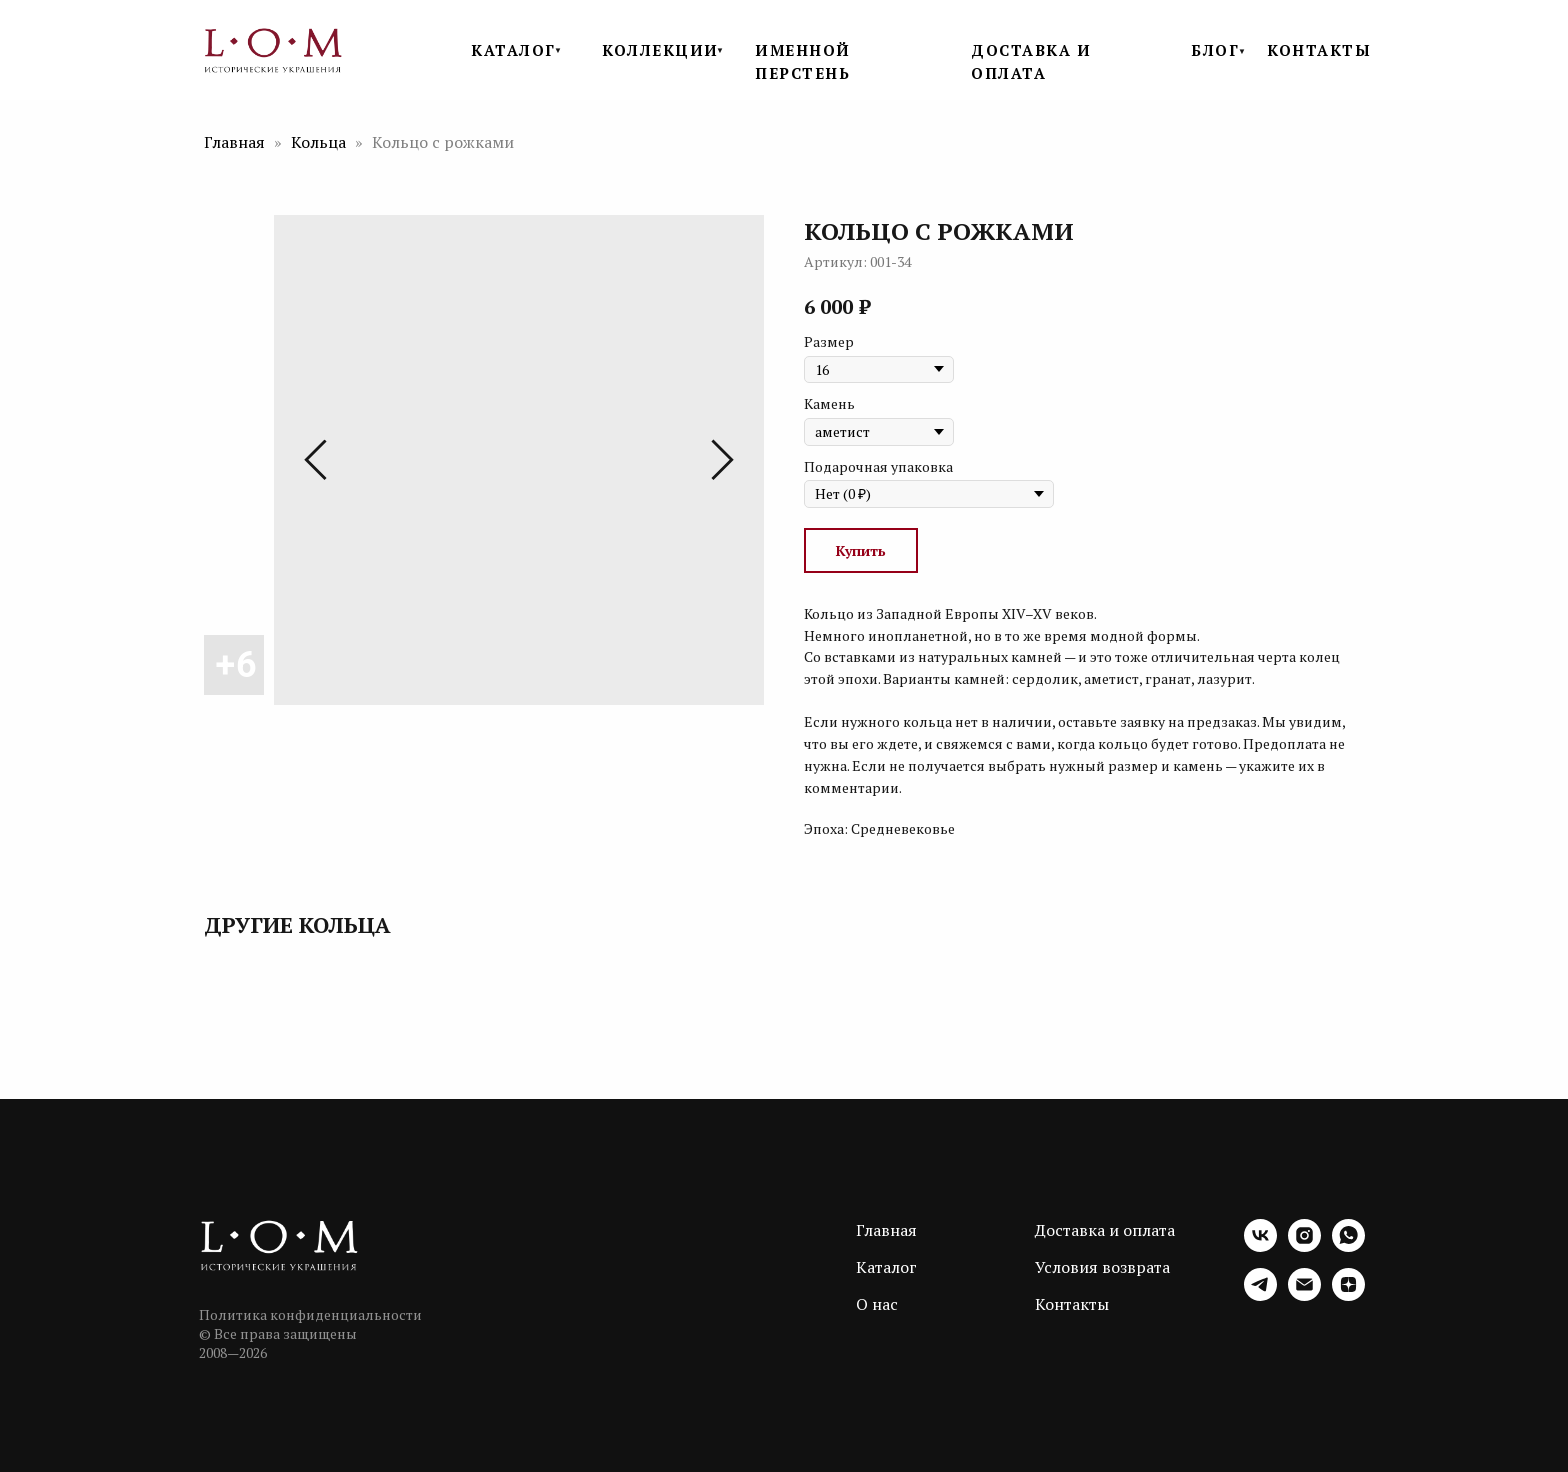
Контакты (1072, 1304)
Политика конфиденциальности (310, 1314)
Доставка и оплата (1105, 1230)
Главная (234, 142)
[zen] (1348, 1295)
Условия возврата (1102, 1267)
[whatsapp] (1348, 1246)
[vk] (1260, 1246)
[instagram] (1304, 1246)
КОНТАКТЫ (1319, 50)
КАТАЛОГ (513, 50)
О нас (877, 1304)
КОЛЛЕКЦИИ (660, 50)
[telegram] (1260, 1295)
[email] (1304, 1295)
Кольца (320, 142)
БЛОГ (1215, 50)
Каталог (886, 1267)
